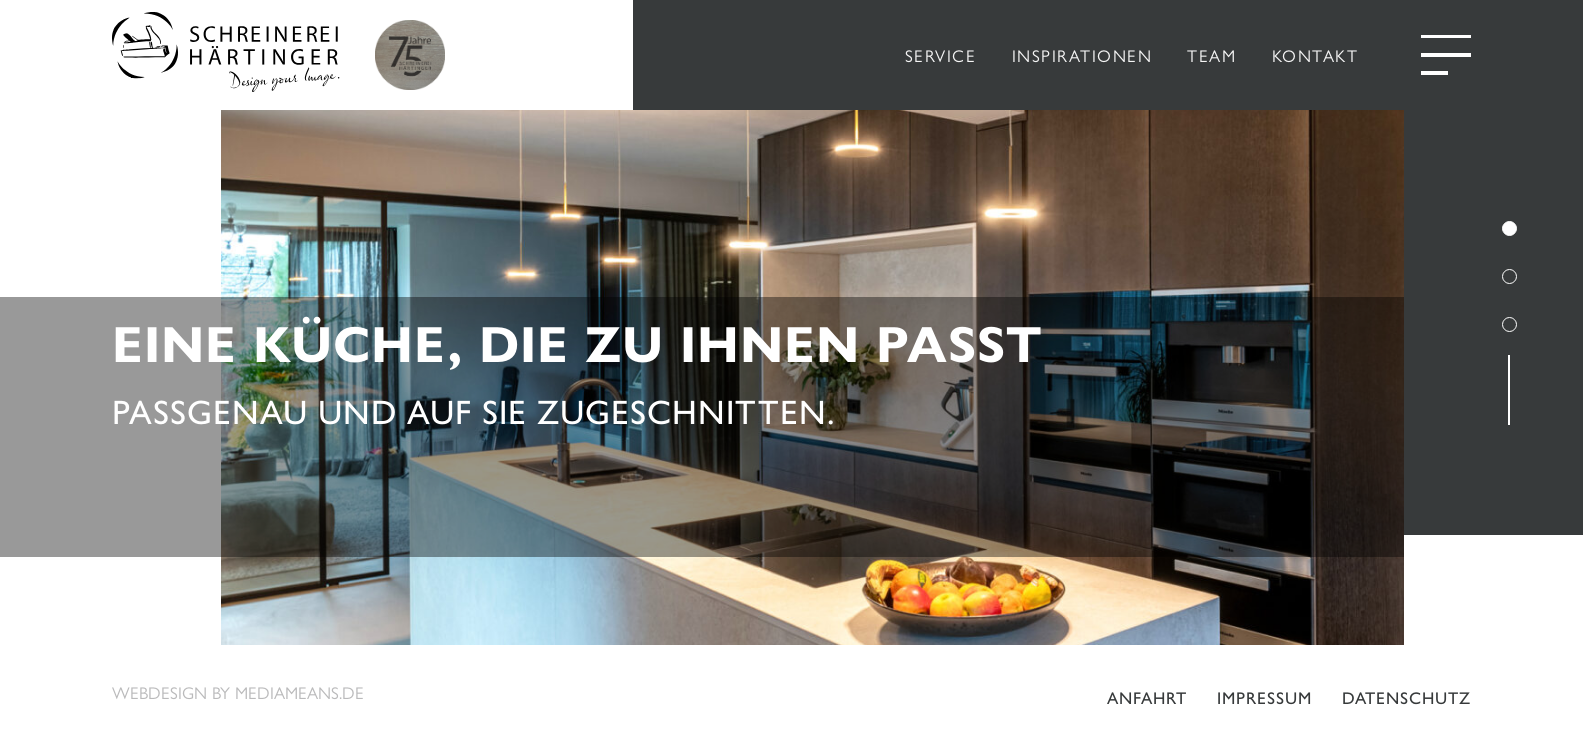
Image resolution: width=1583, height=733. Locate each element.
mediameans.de (299, 692)
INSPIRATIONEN (1082, 55)
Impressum (1264, 698)
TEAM (1211, 55)
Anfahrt (1147, 698)
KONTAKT (1315, 55)
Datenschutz (1406, 698)
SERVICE (941, 55)
